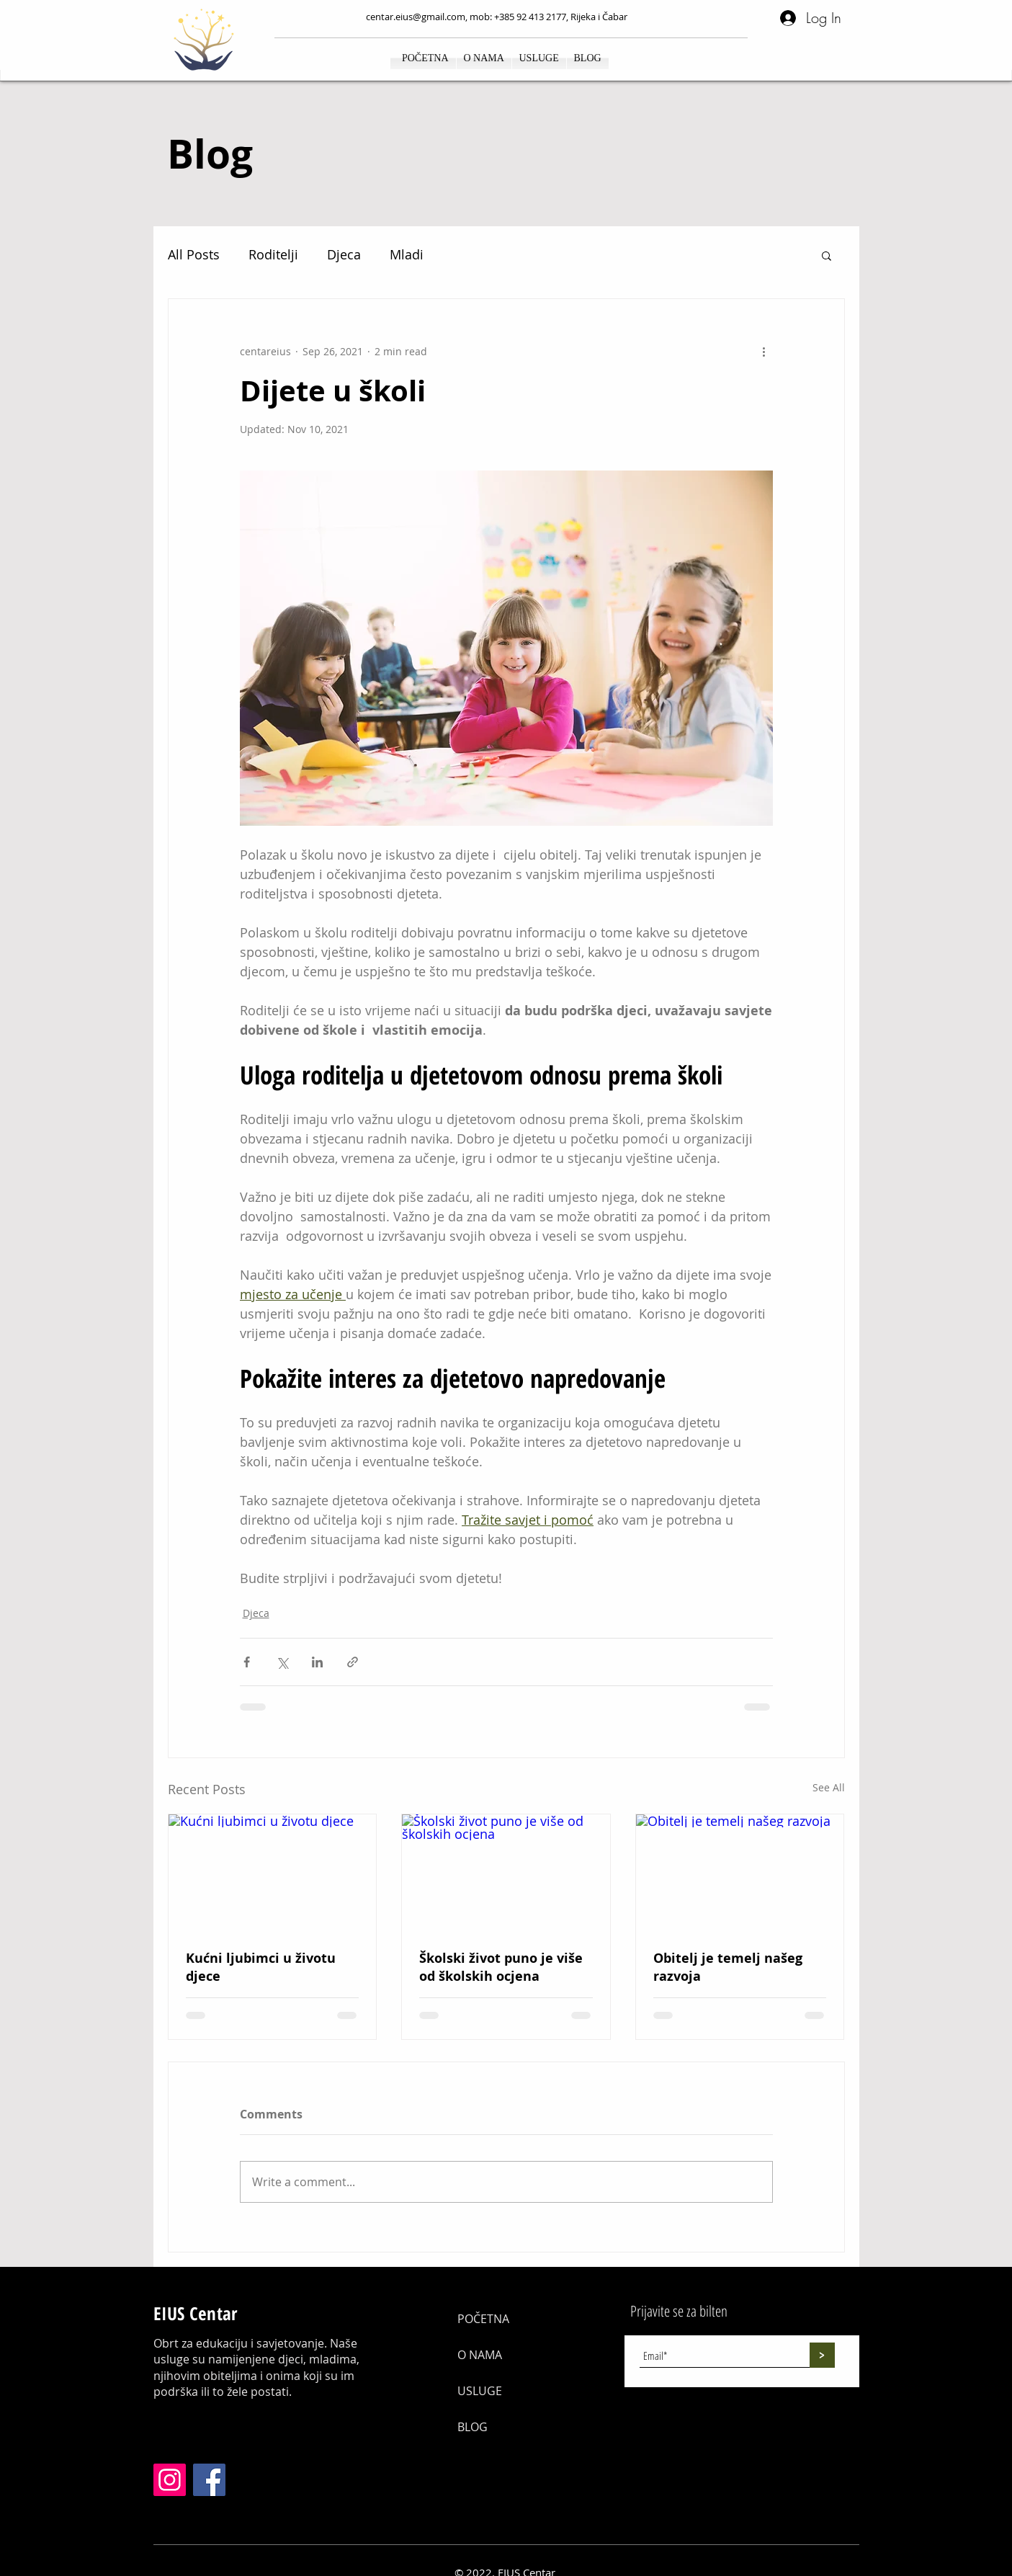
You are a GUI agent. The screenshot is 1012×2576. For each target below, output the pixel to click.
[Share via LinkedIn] (317, 1662)
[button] (826, 255)
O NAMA (479, 2355)
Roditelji (273, 254)
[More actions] (764, 351)
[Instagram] (169, 2480)
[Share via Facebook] (247, 1662)
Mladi (407, 254)
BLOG (472, 2427)
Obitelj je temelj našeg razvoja (727, 1967)
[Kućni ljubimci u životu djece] (273, 1872)
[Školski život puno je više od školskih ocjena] (506, 1872)
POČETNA (483, 2319)
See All (828, 1787)
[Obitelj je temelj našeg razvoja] (740, 1872)
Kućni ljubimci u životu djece (261, 1967)
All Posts (194, 254)
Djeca (344, 254)
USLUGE (479, 2391)
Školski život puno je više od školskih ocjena (501, 1967)
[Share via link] (352, 1662)
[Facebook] (209, 2480)
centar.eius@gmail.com (415, 16)
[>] (822, 2355)
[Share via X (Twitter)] (282, 1662)
